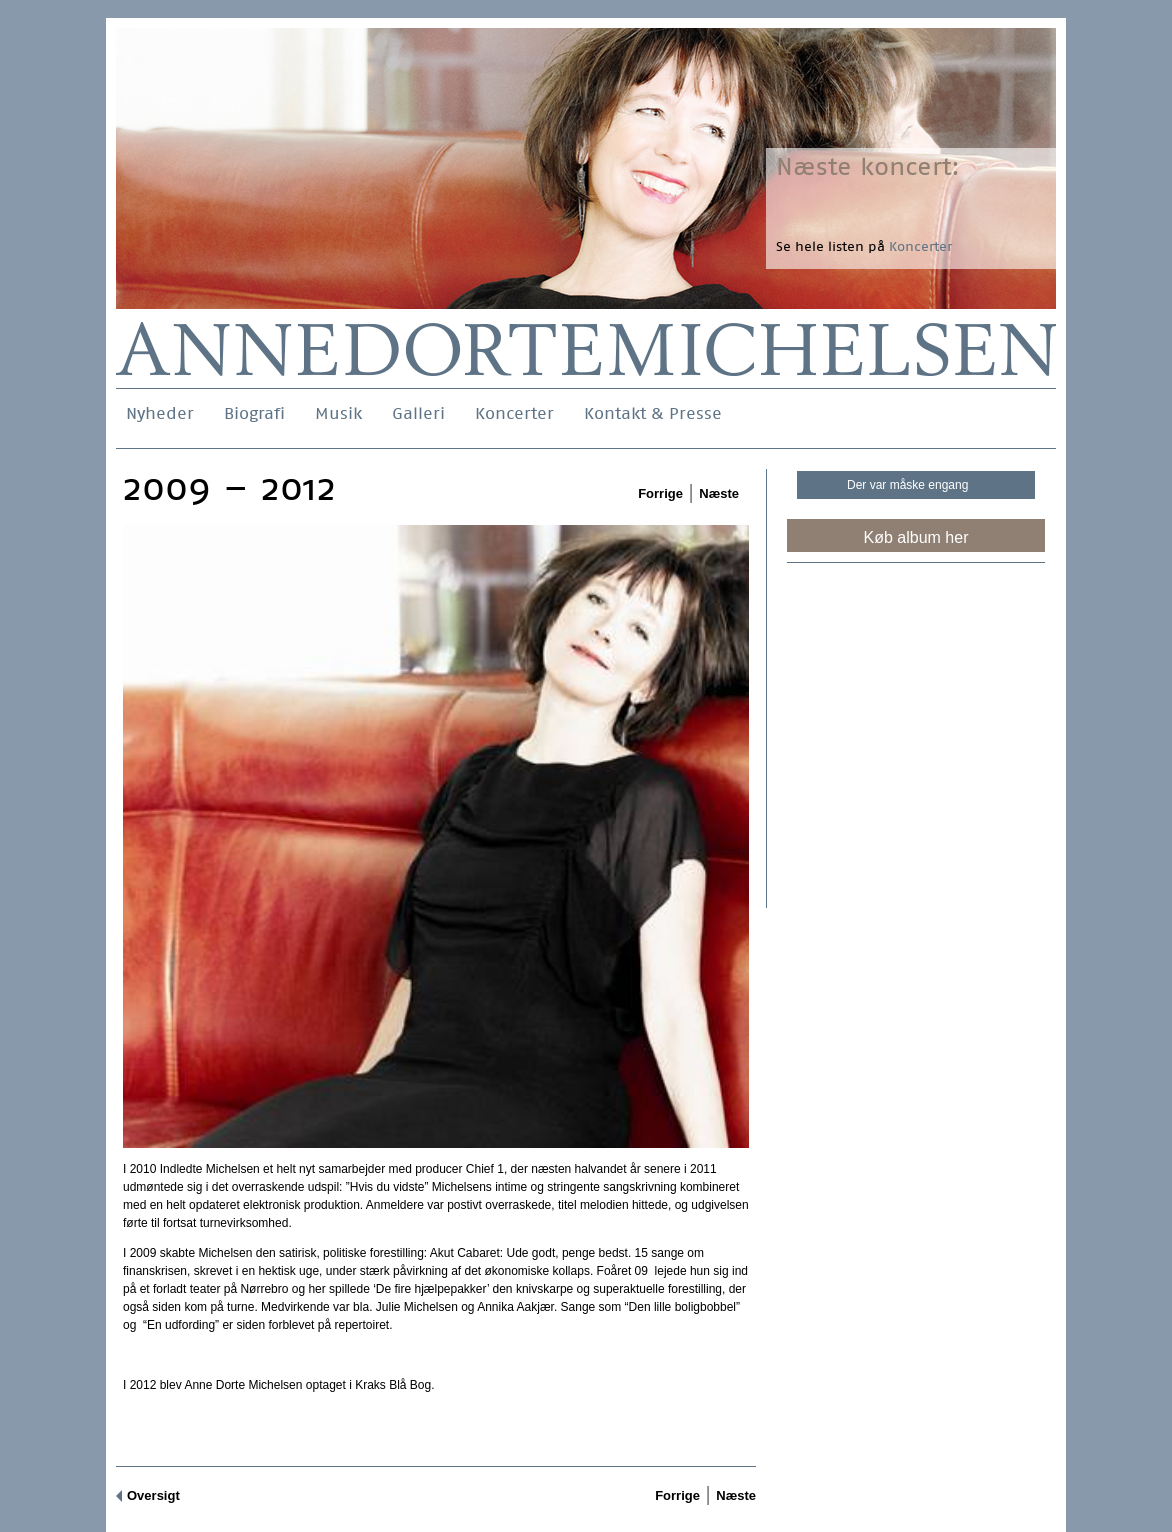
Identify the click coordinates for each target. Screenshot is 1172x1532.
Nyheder (160, 413)
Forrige (660, 493)
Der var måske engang (907, 485)
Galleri (418, 413)
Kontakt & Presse (653, 413)
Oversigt (153, 1495)
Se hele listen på (864, 246)
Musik (338, 413)
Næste (719, 493)
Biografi (254, 413)
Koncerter (514, 413)
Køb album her (916, 537)
